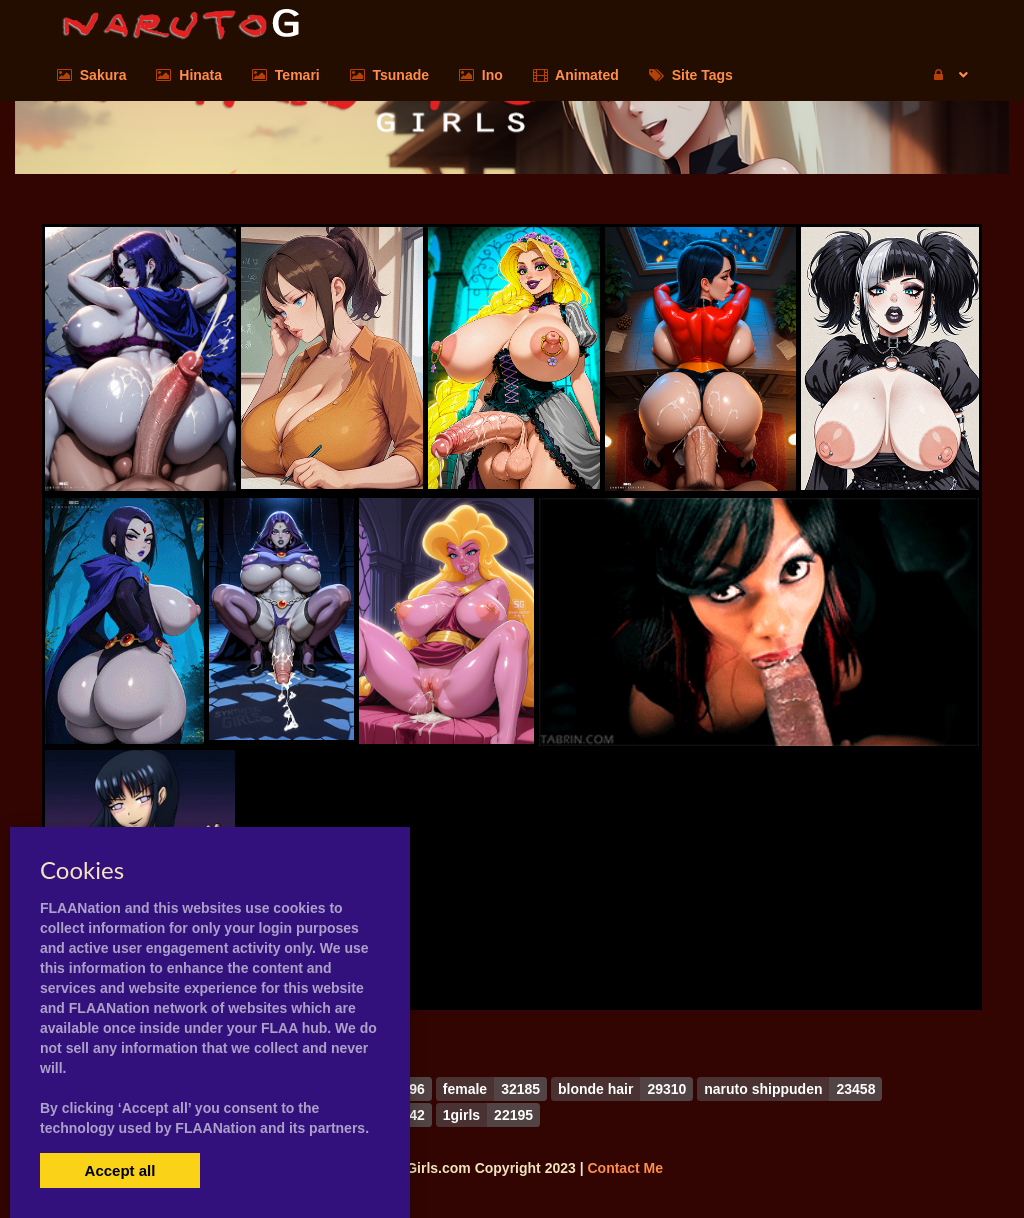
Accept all (120, 1170)
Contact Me (624, 1168)
